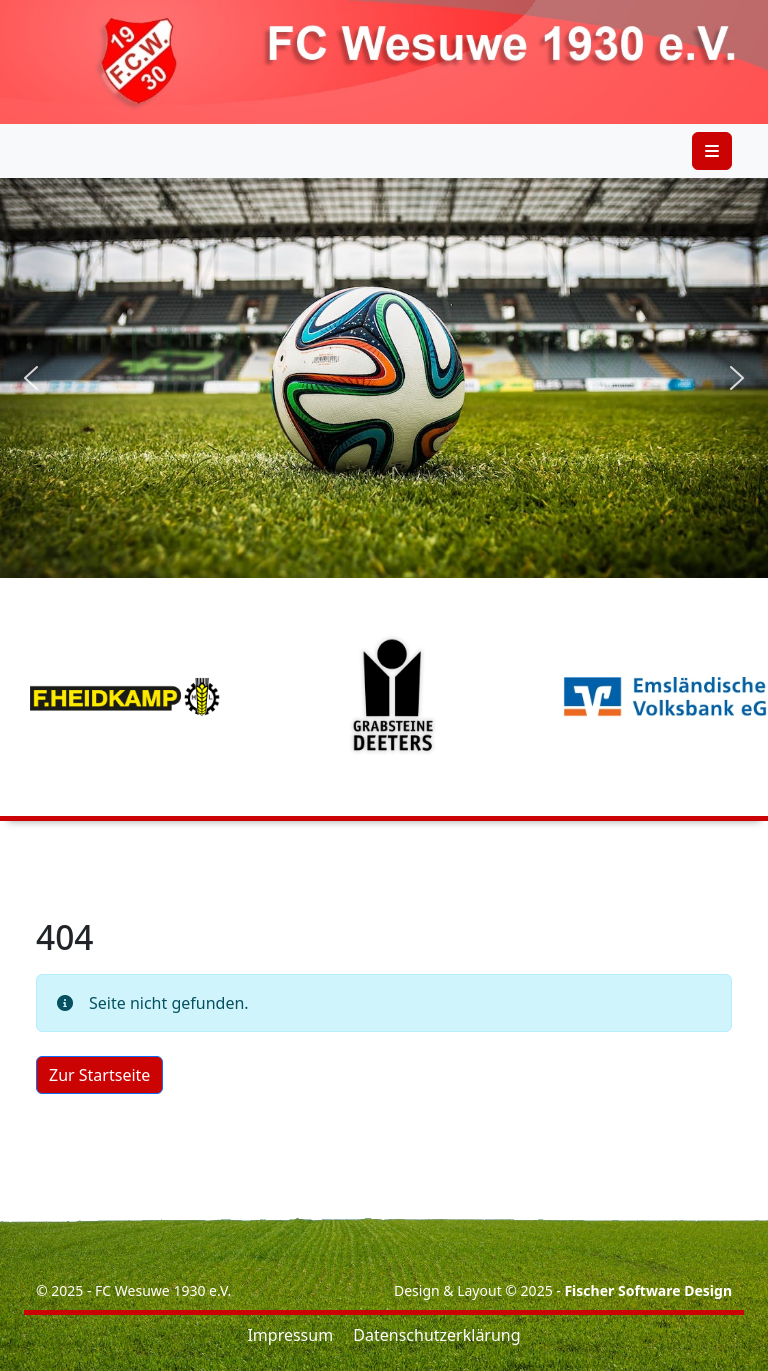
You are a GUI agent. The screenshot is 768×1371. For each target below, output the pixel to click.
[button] (31, 378)
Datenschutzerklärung (436, 1335)
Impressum (290, 1335)
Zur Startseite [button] (99, 1075)
